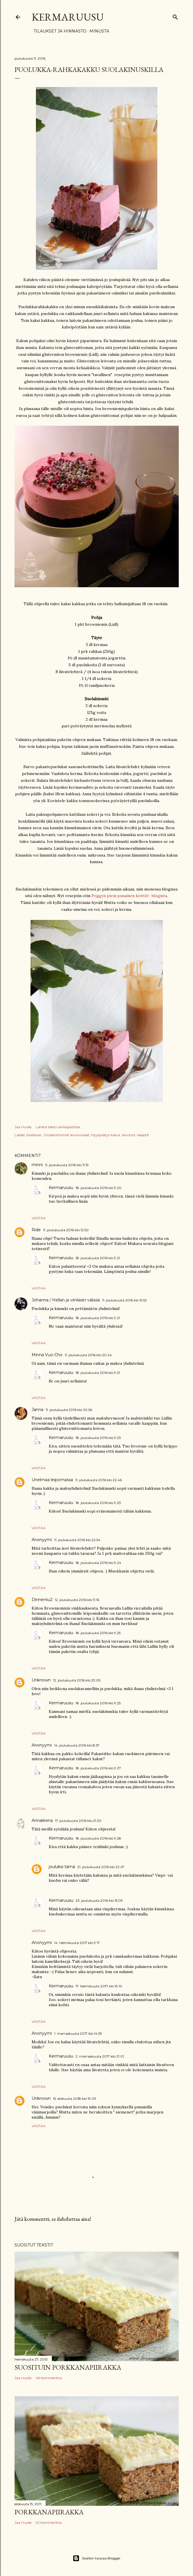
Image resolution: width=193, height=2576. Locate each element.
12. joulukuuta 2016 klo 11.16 (77, 1600)
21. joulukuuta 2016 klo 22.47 (100, 1867)
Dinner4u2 (42, 1599)
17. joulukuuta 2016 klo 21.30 (78, 1820)
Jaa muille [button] (23, 1127)
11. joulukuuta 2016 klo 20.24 (88, 1355)
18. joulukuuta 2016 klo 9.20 (98, 1188)
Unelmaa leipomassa (52, 1479)
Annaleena (42, 1820)
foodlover (34, 1135)
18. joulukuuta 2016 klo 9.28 (98, 1838)
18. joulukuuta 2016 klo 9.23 (98, 1438)
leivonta (128, 1135)
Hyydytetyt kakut (105, 1135)
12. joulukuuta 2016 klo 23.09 (77, 1680)
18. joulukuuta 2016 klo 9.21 (98, 1258)
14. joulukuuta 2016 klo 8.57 (76, 1745)
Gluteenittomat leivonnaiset (66, 1135)
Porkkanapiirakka (49, 2512)
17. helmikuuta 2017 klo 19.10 (99, 1986)
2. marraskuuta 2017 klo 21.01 (100, 2056)
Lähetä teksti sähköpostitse (58, 1127)
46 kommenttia (49, 2378)
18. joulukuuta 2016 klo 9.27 (98, 1768)
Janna (37, 1409)
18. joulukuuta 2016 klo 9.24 (98, 1562)
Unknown (41, 1680)
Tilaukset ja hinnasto (58, 31)
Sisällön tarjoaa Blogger (97, 2558)
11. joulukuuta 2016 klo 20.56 (69, 1410)
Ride (36, 1229)
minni (37, 1164)
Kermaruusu (68, 17)
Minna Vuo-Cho (47, 1354)
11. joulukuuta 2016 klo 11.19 (67, 1165)
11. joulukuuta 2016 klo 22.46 (98, 1480)
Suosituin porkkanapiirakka (68, 2367)
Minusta (97, 31)
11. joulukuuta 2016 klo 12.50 (66, 1230)
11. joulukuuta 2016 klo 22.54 (77, 1540)
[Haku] (175, 15)
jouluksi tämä (62, 1866)
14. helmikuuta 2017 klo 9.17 (77, 1943)
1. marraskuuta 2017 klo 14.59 (78, 2033)
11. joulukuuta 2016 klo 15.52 (124, 1300)
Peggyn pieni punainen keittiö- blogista (129, 895)
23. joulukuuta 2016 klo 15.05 (99, 1900)
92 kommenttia (49, 2522)
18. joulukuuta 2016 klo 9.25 (98, 1633)
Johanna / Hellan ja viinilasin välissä (66, 1300)
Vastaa (39, 1218)
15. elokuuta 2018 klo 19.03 (74, 2098)
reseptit (143, 1135)
